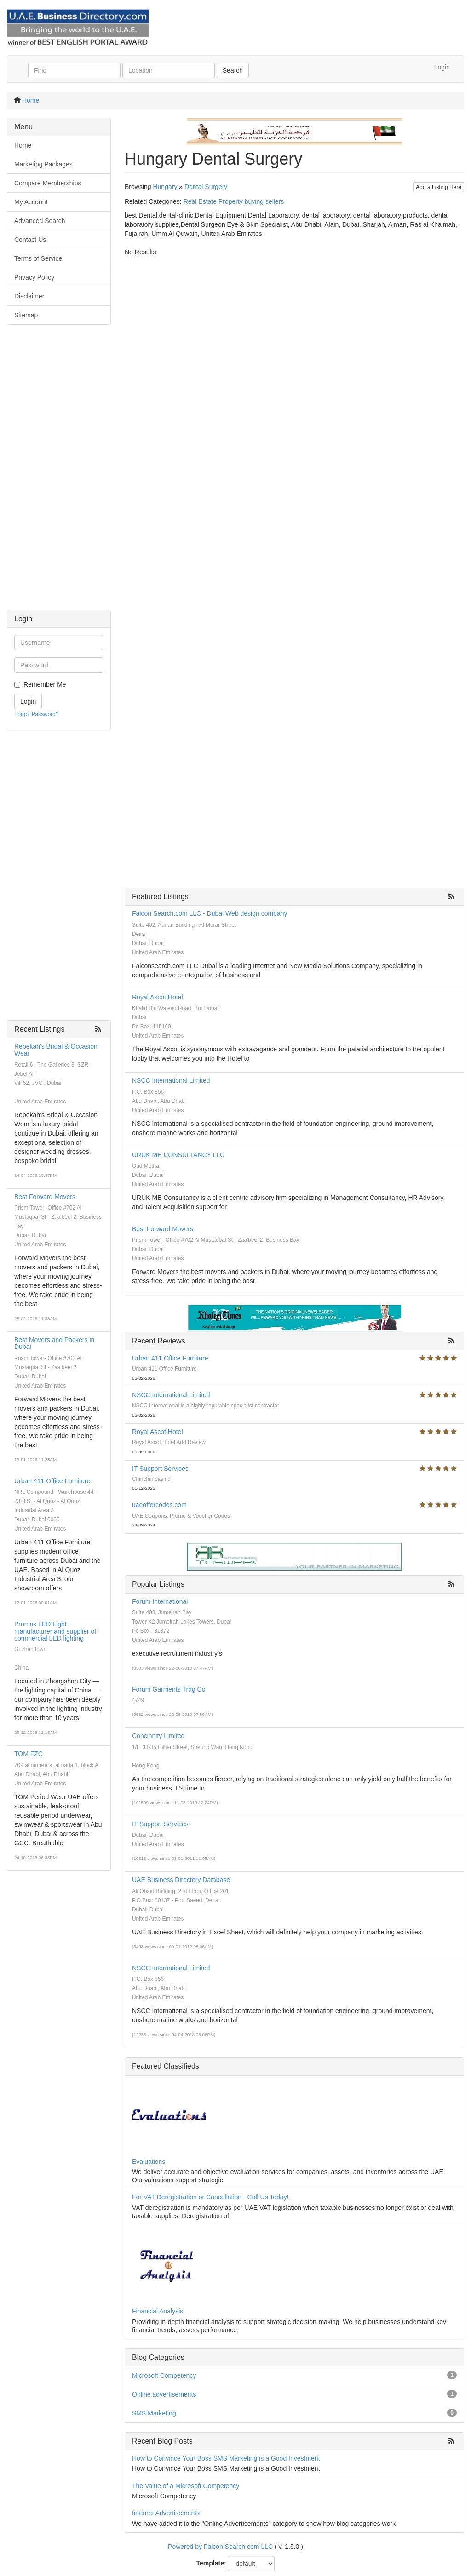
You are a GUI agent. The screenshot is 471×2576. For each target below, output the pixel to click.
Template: (211, 2563)
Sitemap (26, 315)
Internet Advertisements (166, 2513)
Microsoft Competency (164, 2375)
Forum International (160, 1601)
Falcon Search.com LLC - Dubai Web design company (209, 913)
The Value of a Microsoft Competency (185, 2486)
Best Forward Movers (44, 1196)
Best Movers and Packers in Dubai (54, 1343)
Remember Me (44, 684)
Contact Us (30, 239)
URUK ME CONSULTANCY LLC (178, 1155)
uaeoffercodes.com (159, 1505)
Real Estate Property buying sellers (234, 201)
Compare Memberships (47, 183)
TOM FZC (28, 1753)
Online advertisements (164, 2394)
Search (233, 70)
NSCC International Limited (171, 1080)
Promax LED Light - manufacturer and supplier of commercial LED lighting (55, 1631)
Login (442, 67)
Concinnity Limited (158, 1735)
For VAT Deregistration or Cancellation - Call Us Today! (210, 2197)
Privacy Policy (34, 277)
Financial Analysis (157, 2311)
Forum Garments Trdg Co (169, 1689)
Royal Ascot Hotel (157, 997)
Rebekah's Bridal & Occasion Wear (56, 1050)
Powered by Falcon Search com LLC (220, 2546)
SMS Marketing (154, 2413)
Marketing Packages (43, 164)
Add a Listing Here (438, 187)
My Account (30, 202)
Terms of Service (38, 258)
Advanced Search (39, 220)
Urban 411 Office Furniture (52, 1481)
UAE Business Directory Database (181, 1879)
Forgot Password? (36, 714)
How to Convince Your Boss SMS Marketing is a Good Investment (226, 2458)
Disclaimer (29, 296)
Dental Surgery (205, 186)
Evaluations (148, 2161)
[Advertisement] (59, 472)
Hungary (165, 186)
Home (30, 100)
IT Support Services (160, 1468)
